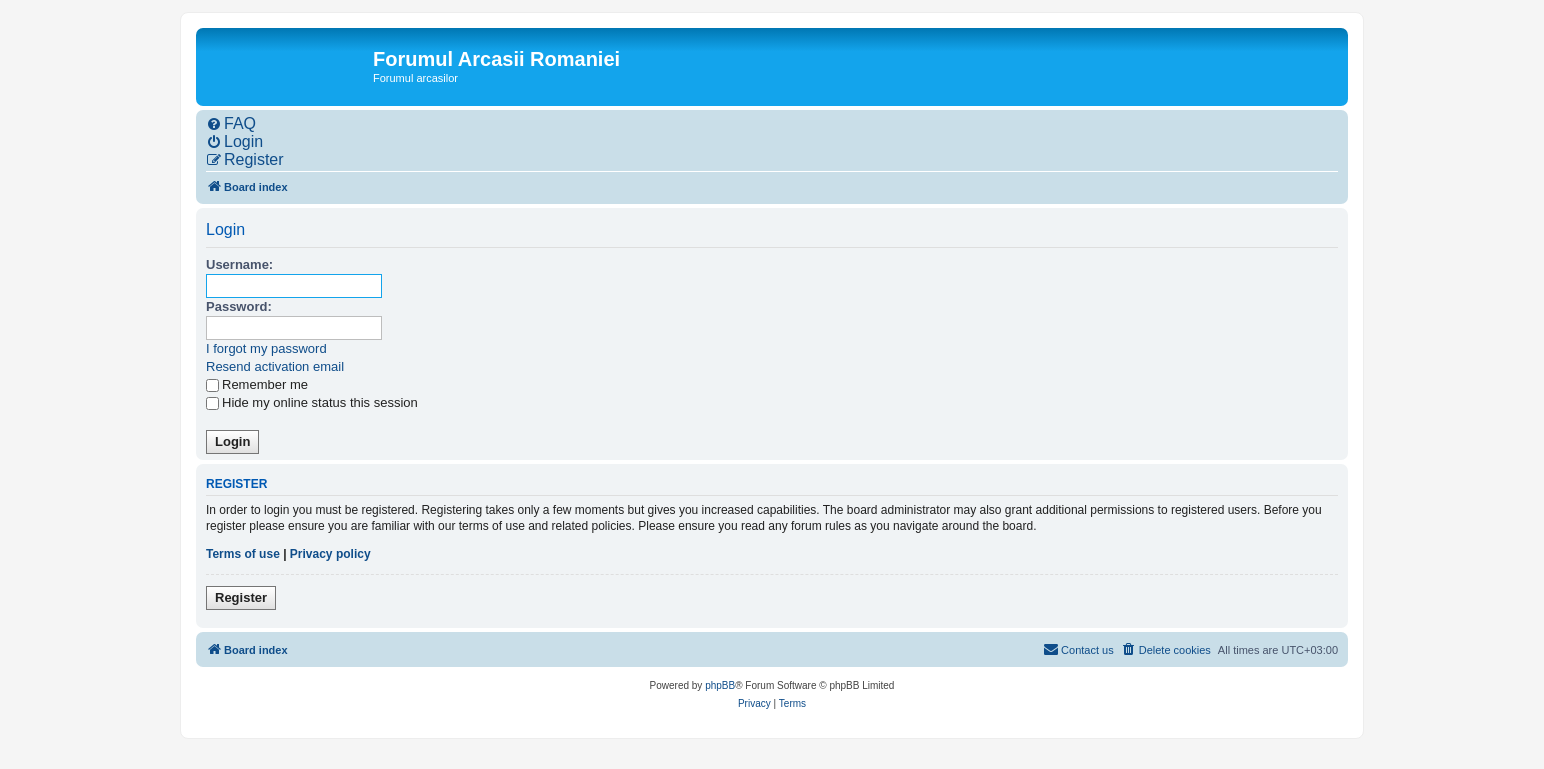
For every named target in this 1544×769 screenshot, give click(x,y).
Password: (239, 306)
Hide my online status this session (312, 402)
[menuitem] (231, 124)
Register (241, 597)
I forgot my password (266, 348)
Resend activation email (275, 366)
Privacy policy (330, 554)
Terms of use (243, 554)
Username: (239, 264)
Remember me (257, 384)
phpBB (720, 685)
